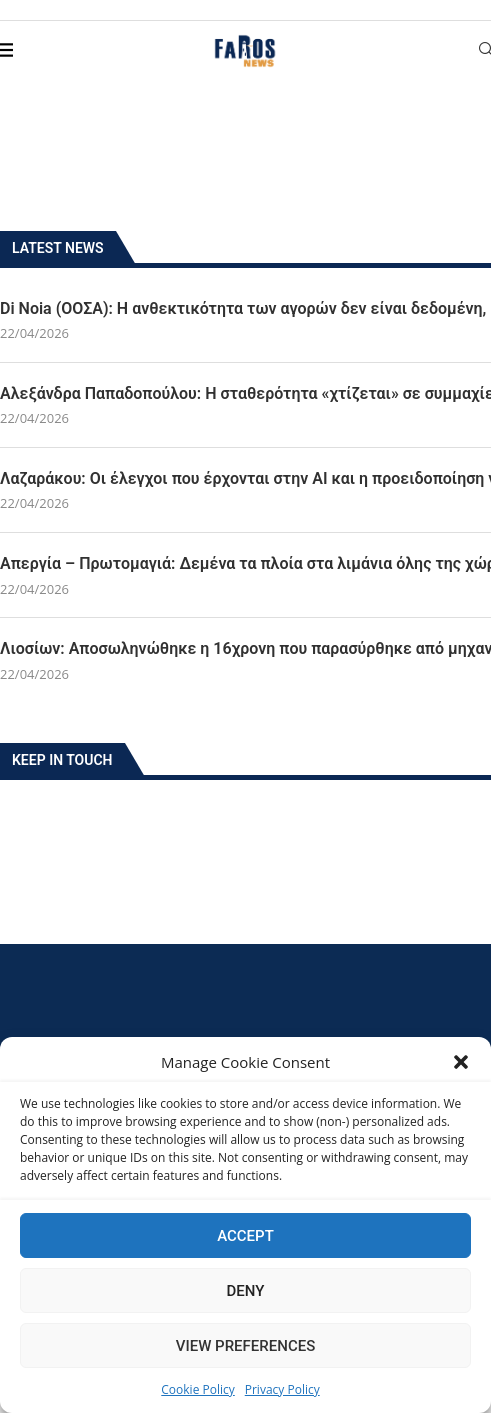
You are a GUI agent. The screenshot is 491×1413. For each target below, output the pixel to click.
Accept (245, 1236)
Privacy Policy (282, 1389)
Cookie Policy (197, 1389)
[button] (461, 1062)
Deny (246, 1291)
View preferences (245, 1346)
